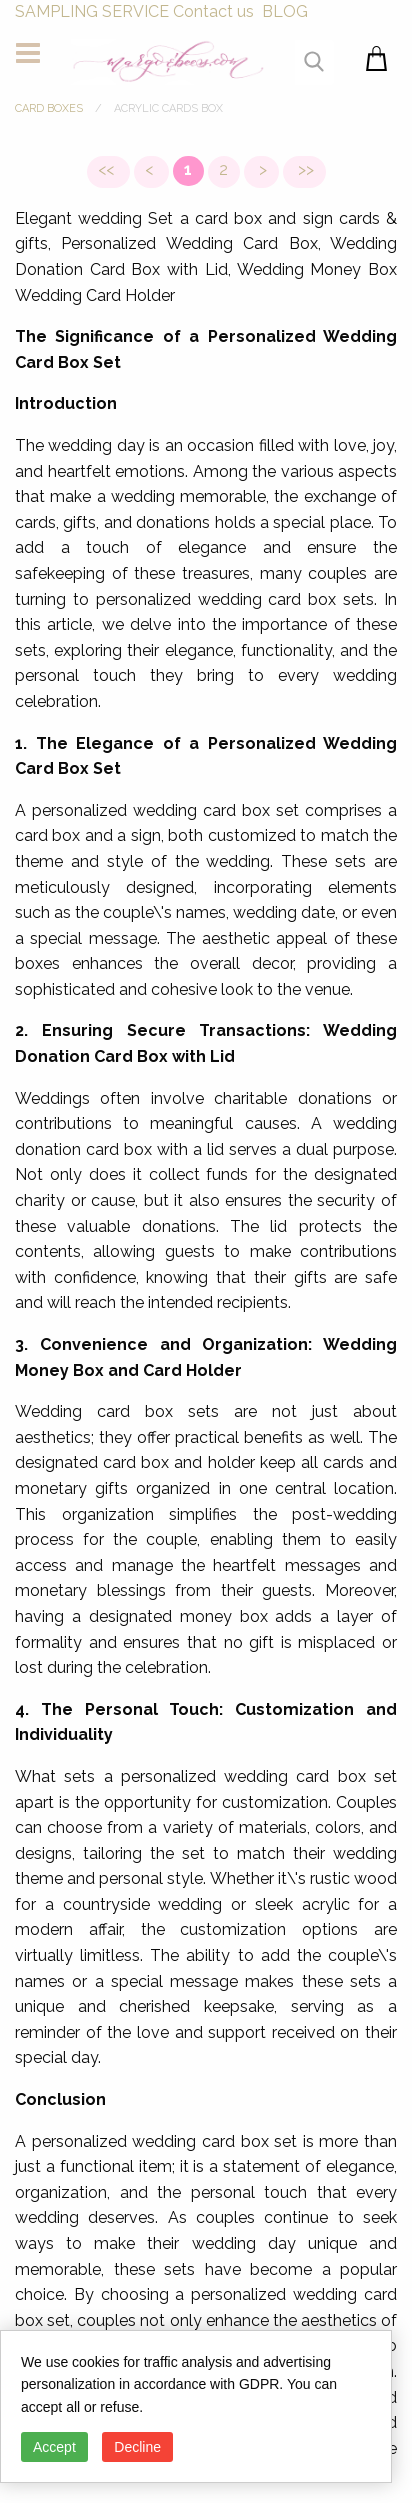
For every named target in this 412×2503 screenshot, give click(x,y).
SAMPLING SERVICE (92, 11)
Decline (137, 2447)
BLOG (285, 11)
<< (108, 169)
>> (304, 169)
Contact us (213, 11)
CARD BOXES (49, 108)
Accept (54, 2447)
